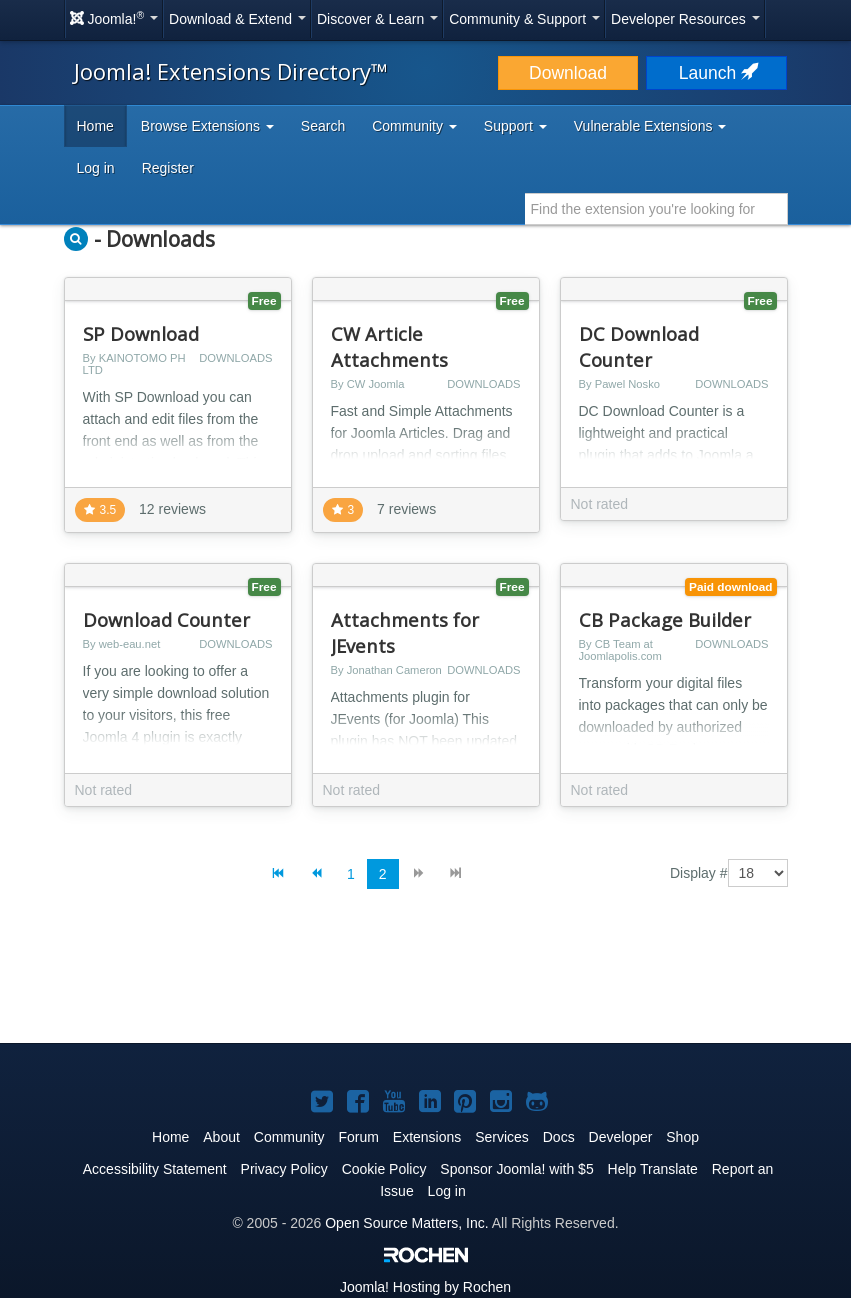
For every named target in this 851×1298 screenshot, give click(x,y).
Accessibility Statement (155, 1169)
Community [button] (414, 126)
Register (168, 168)
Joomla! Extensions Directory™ (231, 71)
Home (95, 126)
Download (568, 73)
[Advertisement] (426, 982)
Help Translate (653, 1169)
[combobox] (656, 209)
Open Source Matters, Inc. (406, 1223)
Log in (96, 168)
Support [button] (515, 126)
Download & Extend (237, 19)
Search (323, 126)
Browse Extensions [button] (207, 126)
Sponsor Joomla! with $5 (516, 1169)
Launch (717, 73)
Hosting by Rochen (425, 1287)
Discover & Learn (377, 19)
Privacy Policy (284, 1169)
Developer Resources (685, 19)
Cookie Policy (384, 1169)
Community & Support (524, 19)
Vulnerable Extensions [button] (650, 126)
